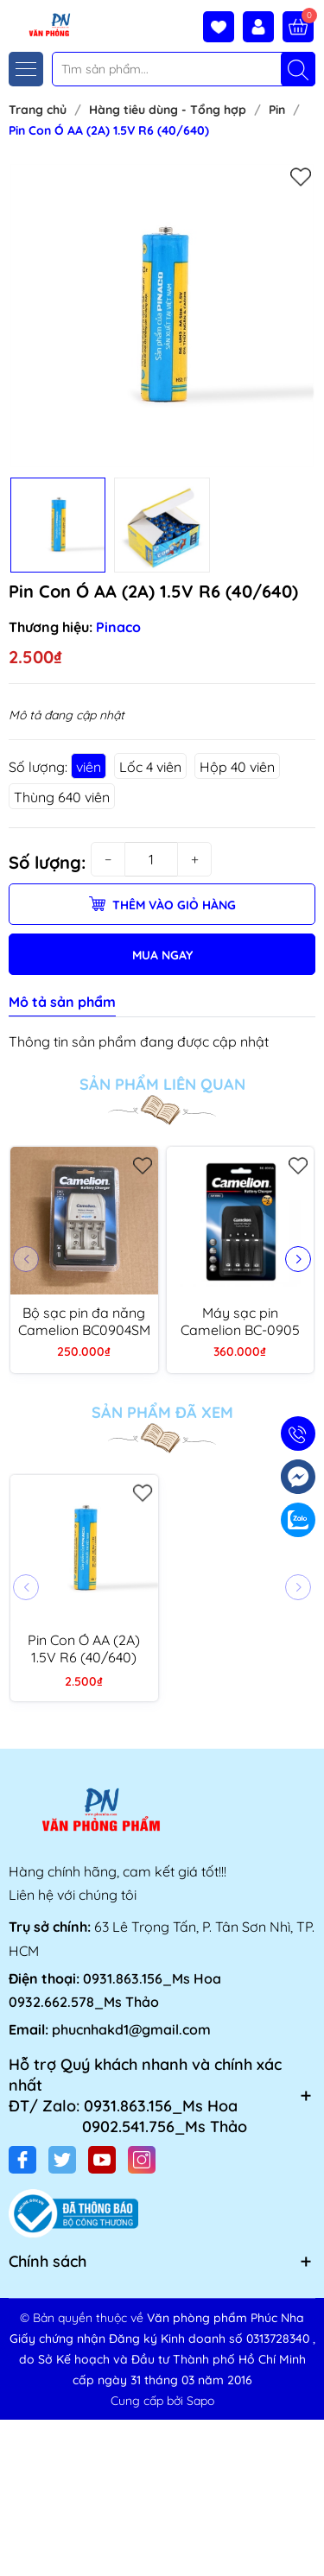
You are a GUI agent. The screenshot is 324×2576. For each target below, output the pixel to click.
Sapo (200, 2400)
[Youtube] (102, 2160)
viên (88, 766)
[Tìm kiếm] (298, 69)
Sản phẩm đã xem (162, 1412)
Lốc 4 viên (150, 766)
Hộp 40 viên (237, 766)
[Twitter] (62, 2160)
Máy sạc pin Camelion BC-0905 (240, 1321)
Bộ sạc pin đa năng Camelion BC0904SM (84, 1321)
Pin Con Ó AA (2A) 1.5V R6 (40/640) (84, 1648)
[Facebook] (22, 2160)
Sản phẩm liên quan (162, 1084)
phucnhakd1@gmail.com (131, 2029)
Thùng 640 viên (62, 797)
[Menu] (26, 69)
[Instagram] (142, 2160)
